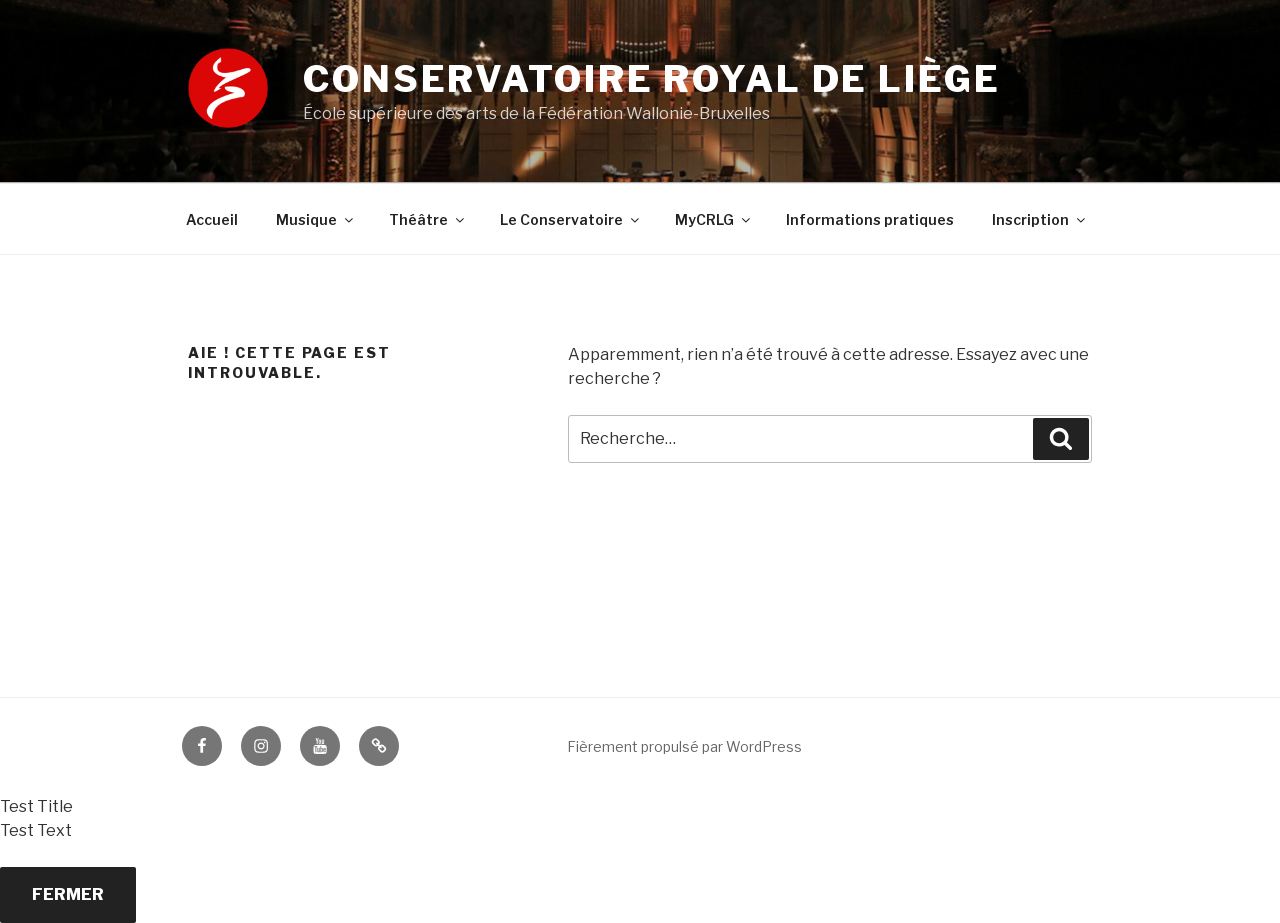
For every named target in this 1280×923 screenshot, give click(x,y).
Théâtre (428, 219)
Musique (316, 219)
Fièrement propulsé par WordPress (684, 746)
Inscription (1040, 219)
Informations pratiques (870, 219)
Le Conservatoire (571, 219)
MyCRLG (714, 219)
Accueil (212, 219)
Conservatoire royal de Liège (652, 79)
